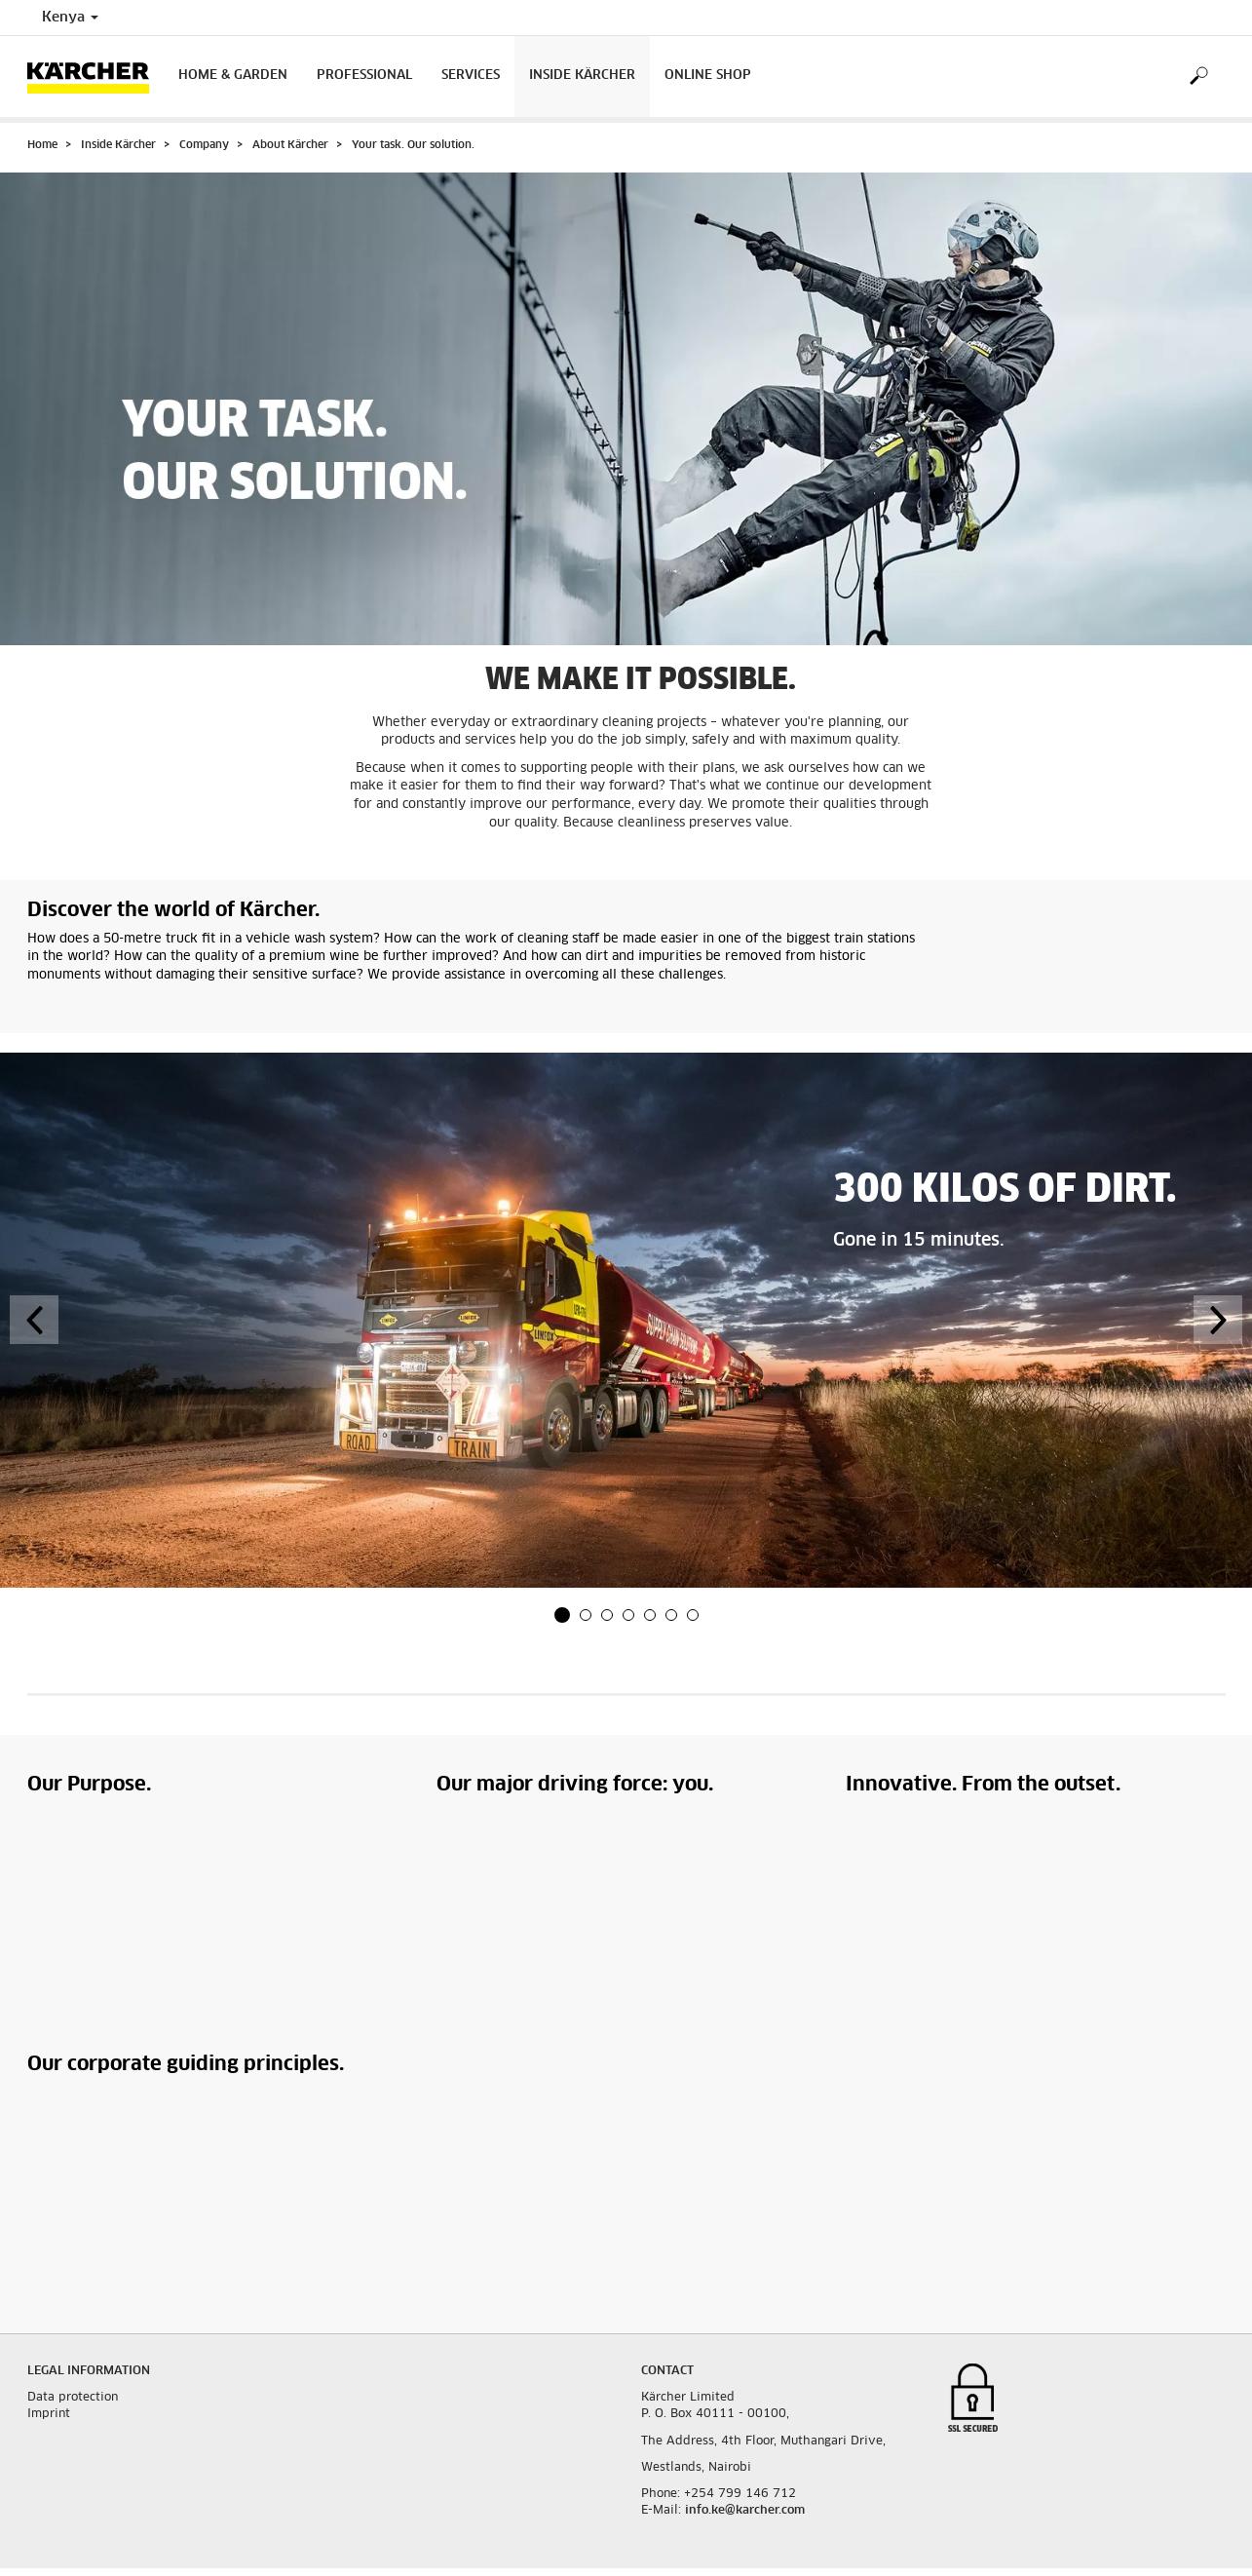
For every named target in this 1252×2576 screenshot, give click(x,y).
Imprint (48, 2414)
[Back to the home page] (95, 76)
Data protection (72, 2397)
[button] (562, 1615)
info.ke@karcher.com (745, 2511)
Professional (364, 75)
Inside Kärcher (582, 75)
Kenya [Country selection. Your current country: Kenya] (70, 17)
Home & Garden (232, 75)
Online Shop (707, 75)
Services (470, 75)
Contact (667, 2371)
